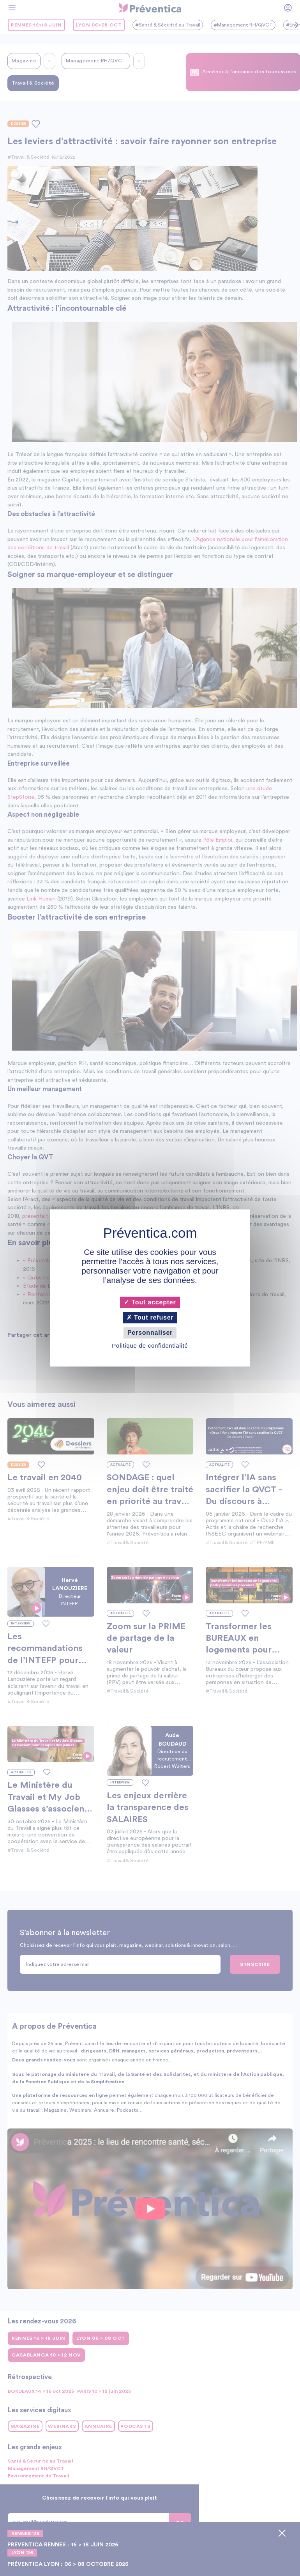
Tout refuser (150, 1317)
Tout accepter (150, 1302)
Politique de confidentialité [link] (150, 1346)
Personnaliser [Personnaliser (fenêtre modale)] (150, 1332)
